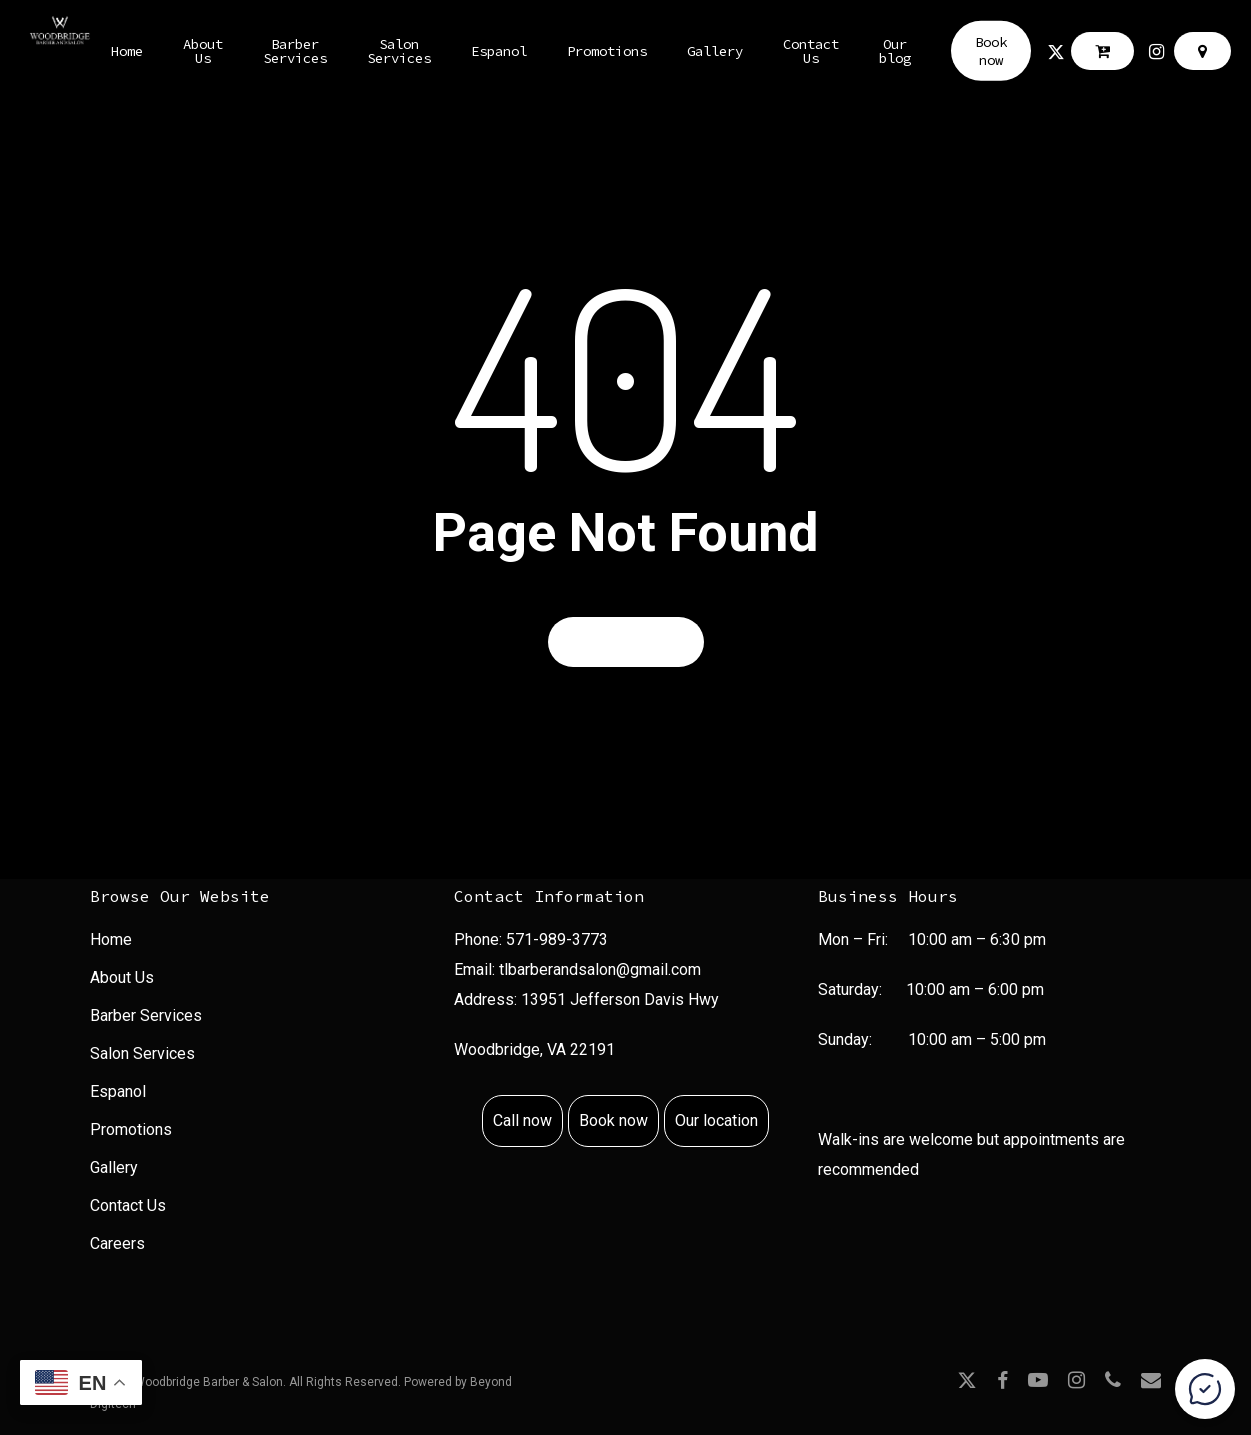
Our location (716, 1120)
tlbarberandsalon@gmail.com (600, 969)
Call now (522, 1120)
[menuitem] (261, 942)
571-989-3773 (557, 939)
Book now (613, 1120)
